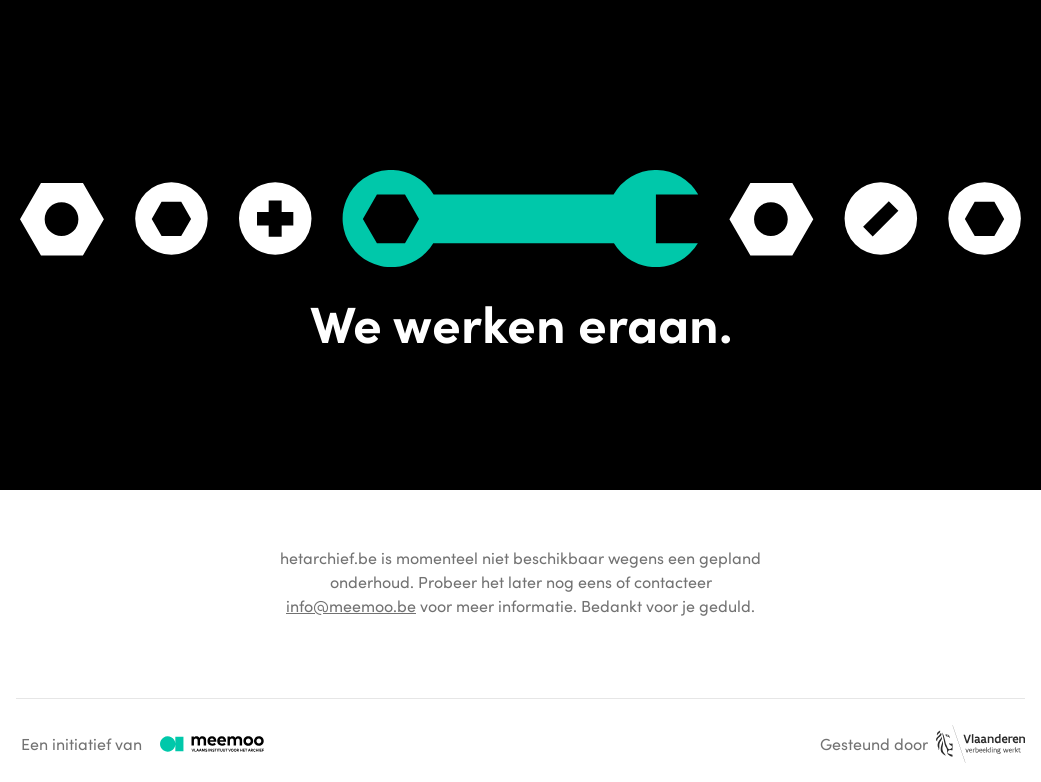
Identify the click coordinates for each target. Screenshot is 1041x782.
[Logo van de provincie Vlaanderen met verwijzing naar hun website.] (980, 744)
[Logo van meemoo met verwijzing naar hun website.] (212, 744)
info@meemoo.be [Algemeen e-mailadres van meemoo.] (351, 606)
